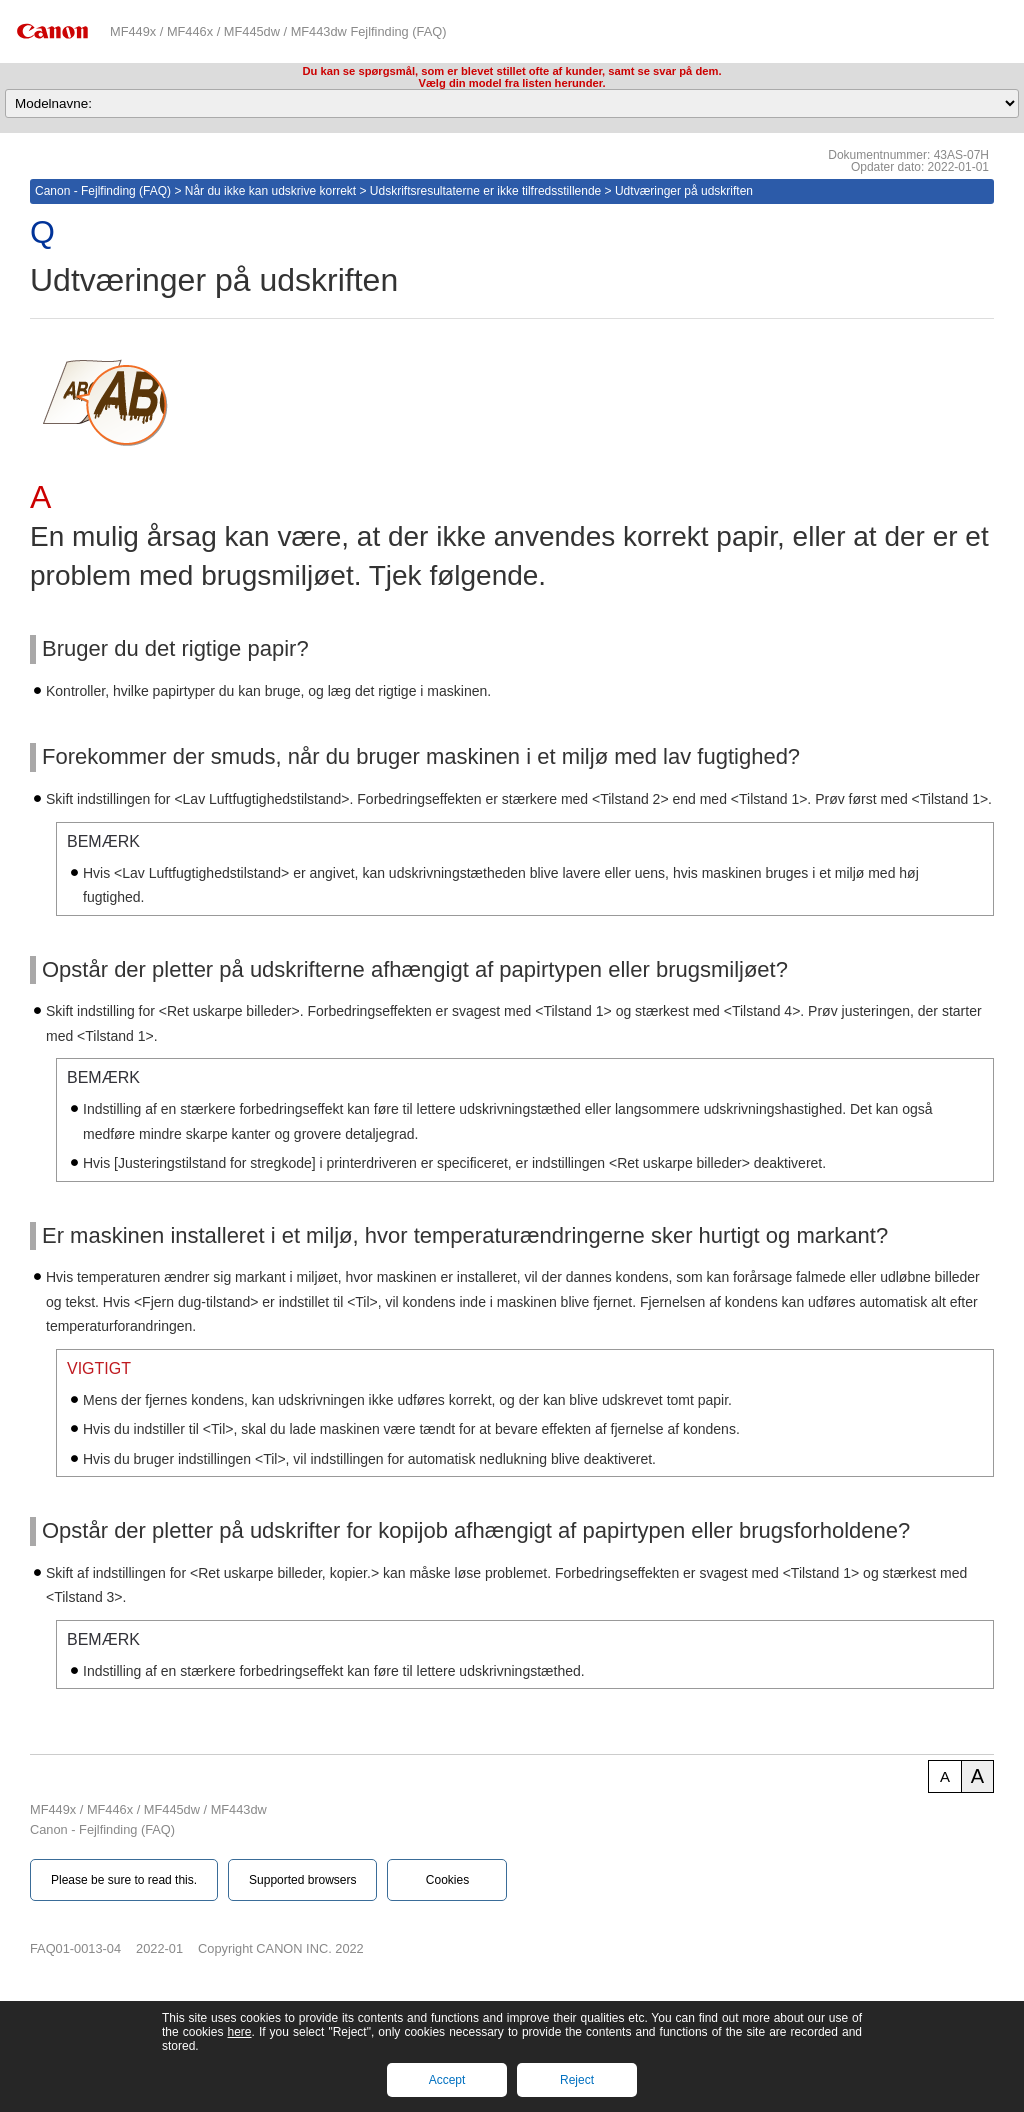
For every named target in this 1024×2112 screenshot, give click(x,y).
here (239, 2032)
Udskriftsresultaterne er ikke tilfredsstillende (485, 191)
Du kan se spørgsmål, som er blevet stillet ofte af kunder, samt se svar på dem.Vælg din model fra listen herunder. (511, 77)
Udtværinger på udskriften (684, 191)
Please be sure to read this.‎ (124, 1880)
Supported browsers (302, 1880)
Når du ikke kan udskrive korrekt (270, 191)
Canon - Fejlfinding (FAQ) (103, 191)
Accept (447, 2080)
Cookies (447, 1880)
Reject (577, 2080)
